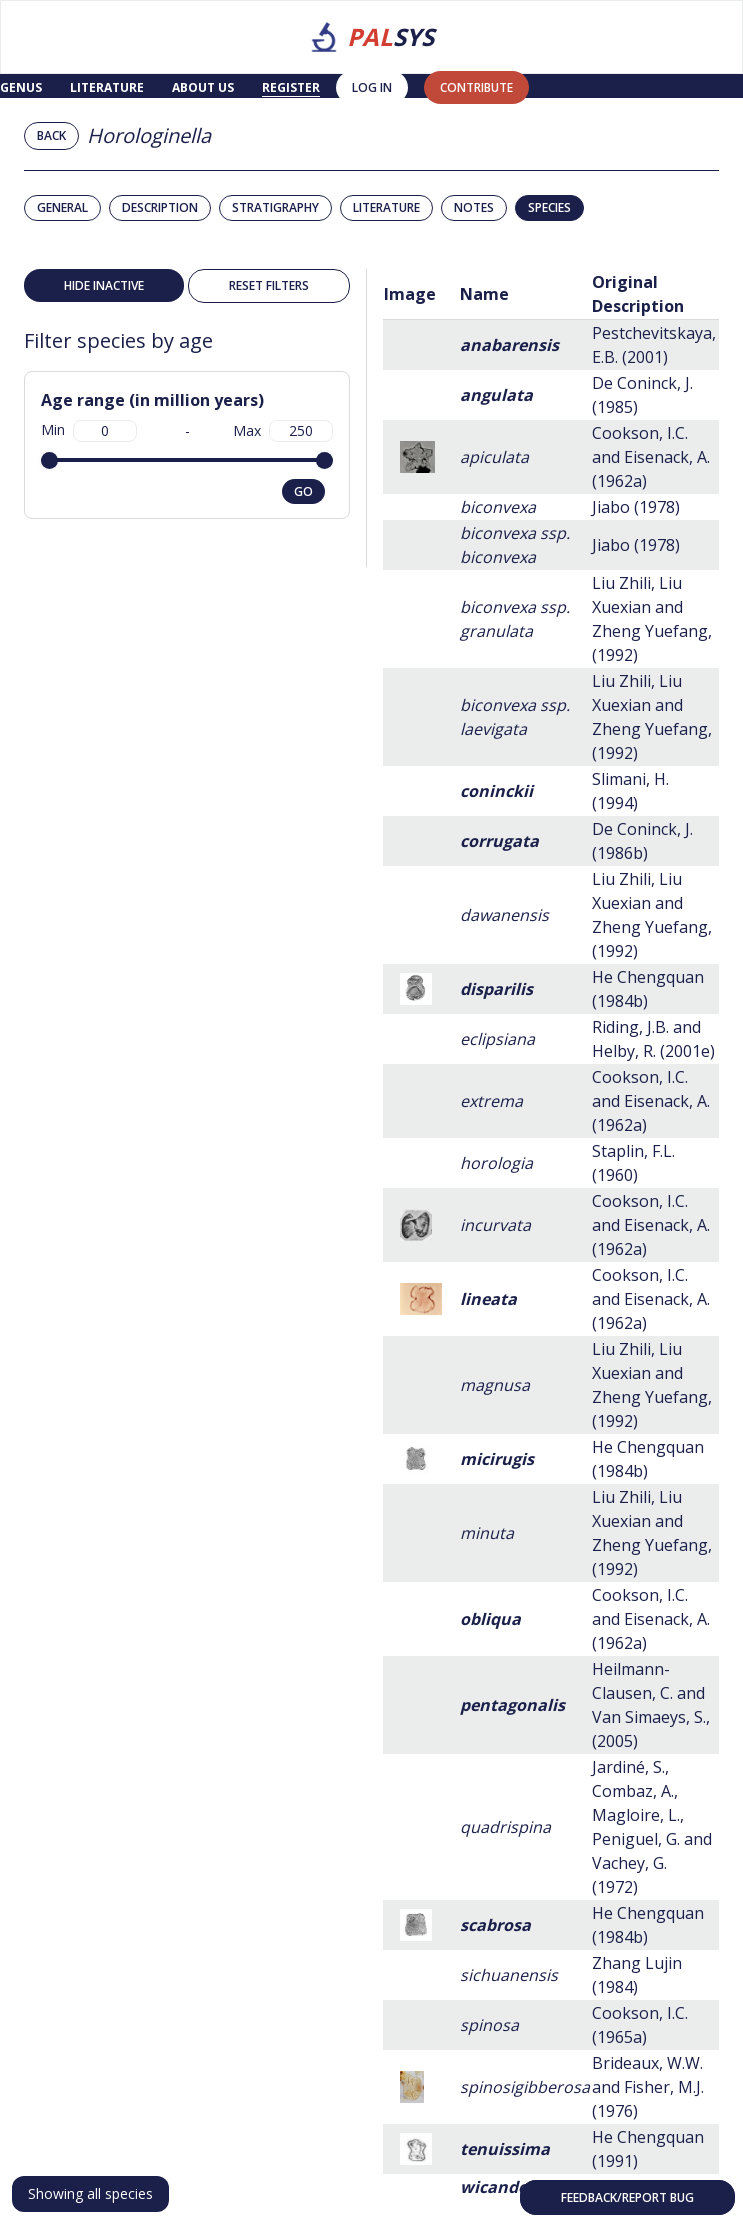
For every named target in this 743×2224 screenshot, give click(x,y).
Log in (372, 87)
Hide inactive (104, 285)
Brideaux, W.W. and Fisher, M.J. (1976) (648, 2087)
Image (410, 294)
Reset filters (269, 285)
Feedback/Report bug (627, 2197)
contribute (476, 87)
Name (484, 294)
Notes (474, 207)
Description (160, 207)
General (62, 207)
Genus (21, 87)
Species (549, 207)
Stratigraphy (275, 207)
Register (291, 87)
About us (203, 87)
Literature (107, 87)
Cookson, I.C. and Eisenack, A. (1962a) (651, 457)
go (303, 491)
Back (51, 135)
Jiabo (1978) (636, 507)
